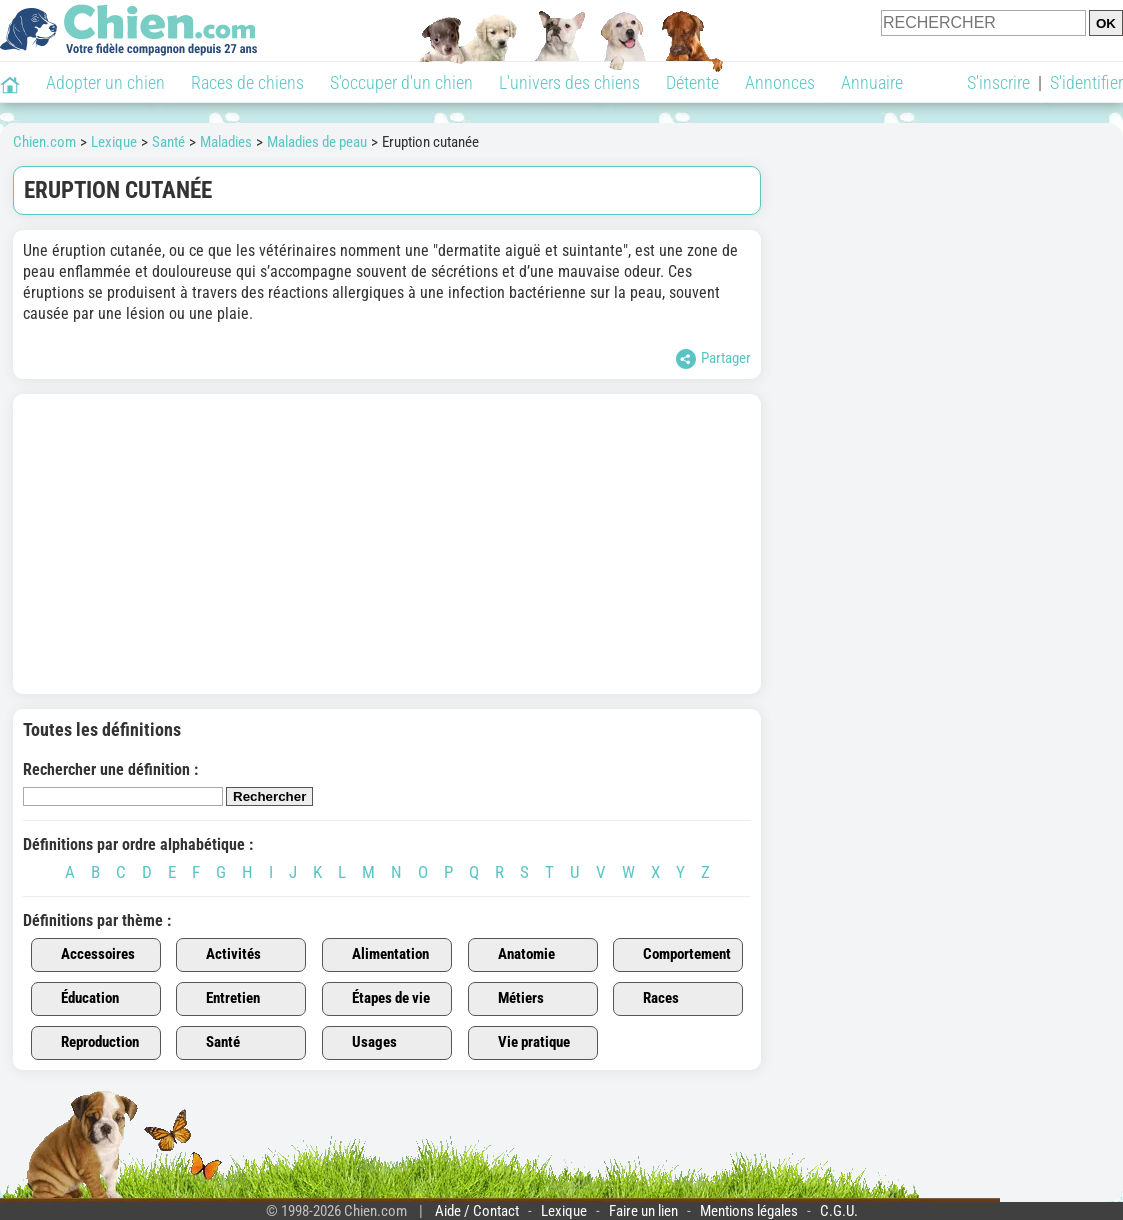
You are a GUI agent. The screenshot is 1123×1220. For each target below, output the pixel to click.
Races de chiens (247, 82)
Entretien (221, 999)
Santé (211, 1043)
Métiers (509, 999)
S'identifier (1086, 82)
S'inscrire (998, 82)
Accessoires (86, 955)
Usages (363, 1043)
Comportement (675, 955)
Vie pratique (522, 1043)
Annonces (780, 82)
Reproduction (88, 1043)
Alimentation (379, 955)
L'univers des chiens (569, 82)
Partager (713, 359)
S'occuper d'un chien (401, 82)
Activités (222, 955)
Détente (692, 82)
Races (649, 999)
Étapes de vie (379, 999)
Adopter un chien (105, 82)
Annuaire (872, 82)
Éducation (78, 999)
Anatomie (515, 955)
